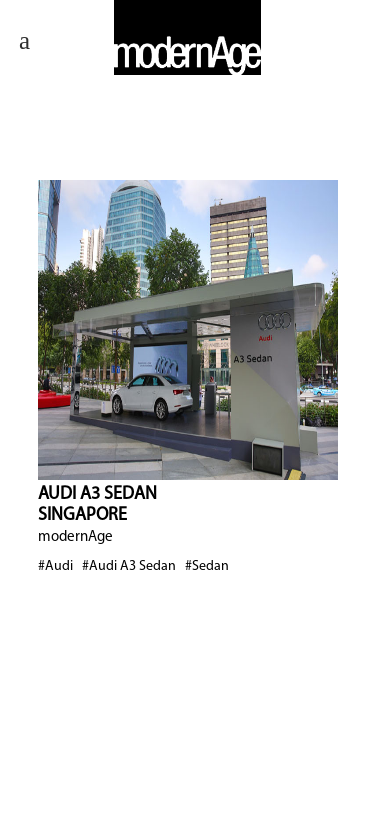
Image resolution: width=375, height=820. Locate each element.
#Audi (55, 566)
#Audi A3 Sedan (129, 566)
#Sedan (207, 566)
